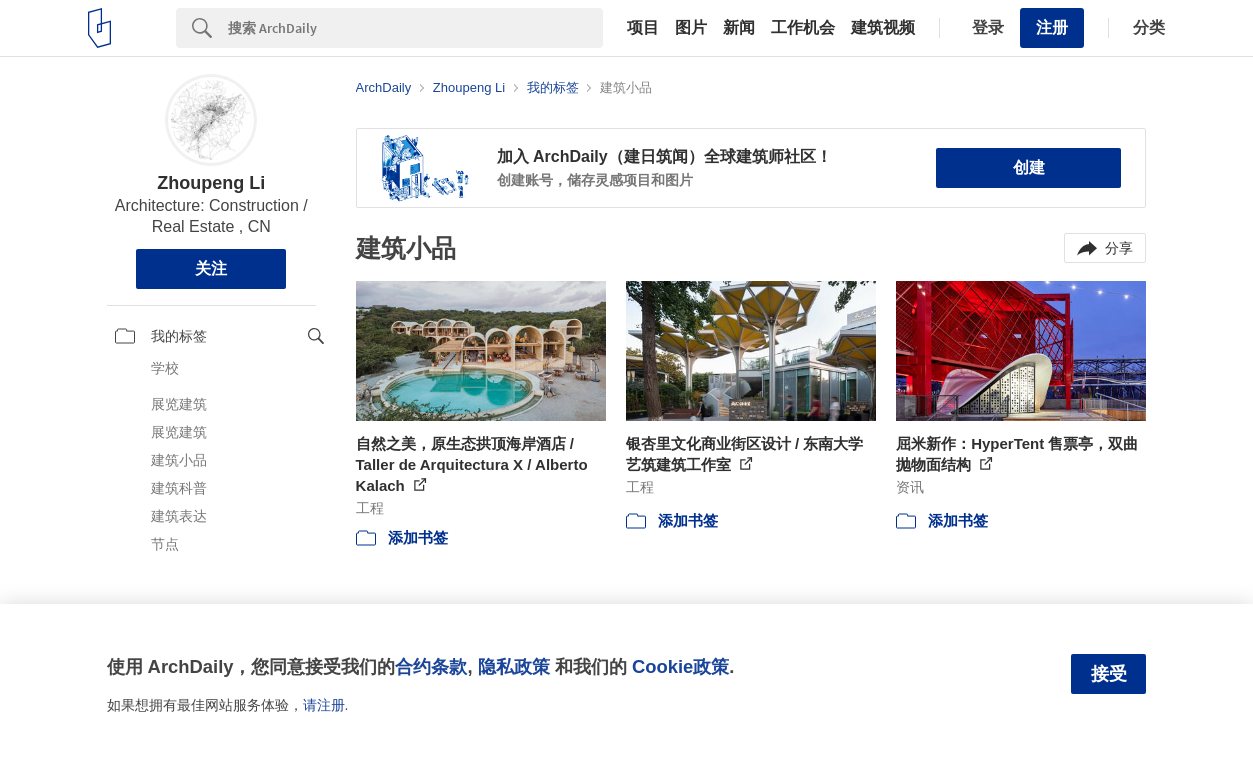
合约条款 (431, 666)
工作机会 (803, 28)
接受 (1109, 674)
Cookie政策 (680, 666)
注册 (1052, 27)
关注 (211, 268)
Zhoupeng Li (211, 183)
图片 (691, 28)
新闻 (739, 28)
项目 (643, 28)
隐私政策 (514, 666)
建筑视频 (883, 28)
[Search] (415, 28)
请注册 (324, 705)
